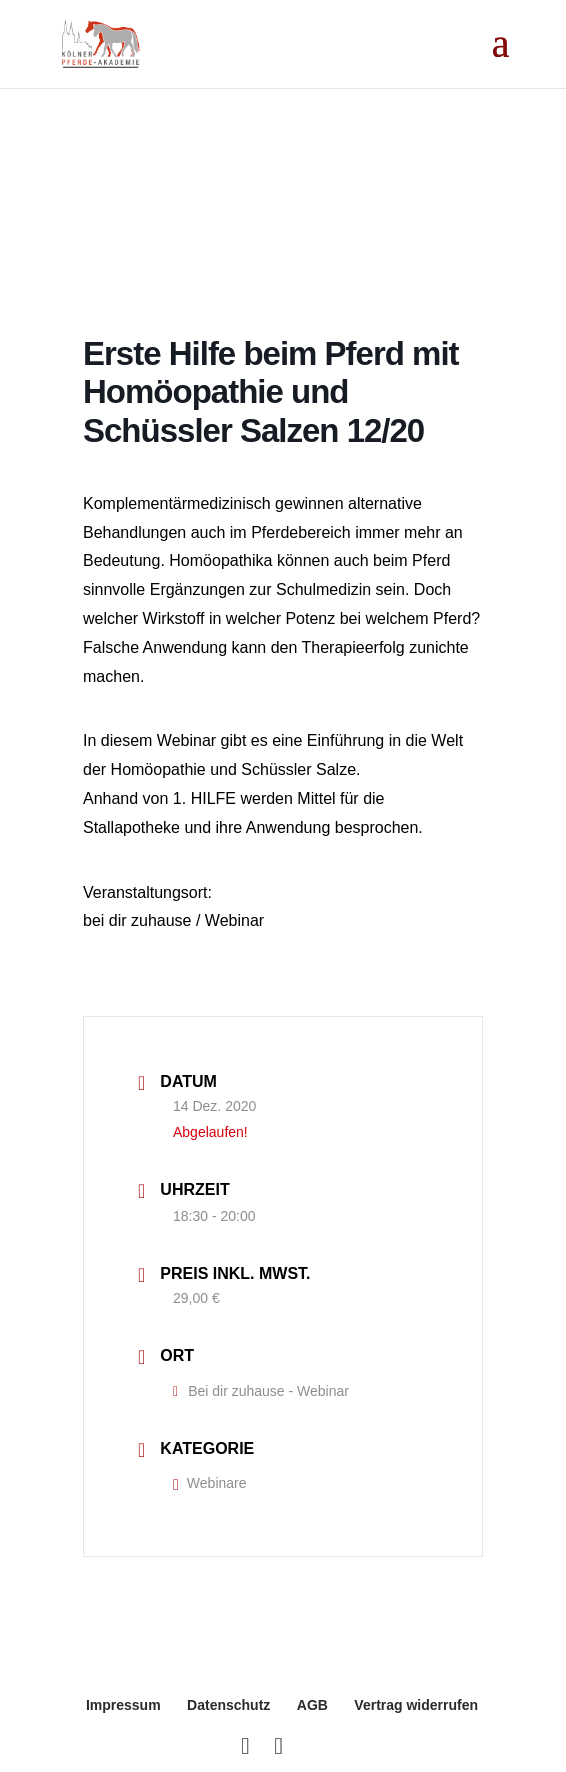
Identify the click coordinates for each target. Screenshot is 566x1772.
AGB (312, 1705)
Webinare (210, 1483)
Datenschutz (228, 1705)
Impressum (123, 1705)
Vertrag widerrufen (416, 1705)
